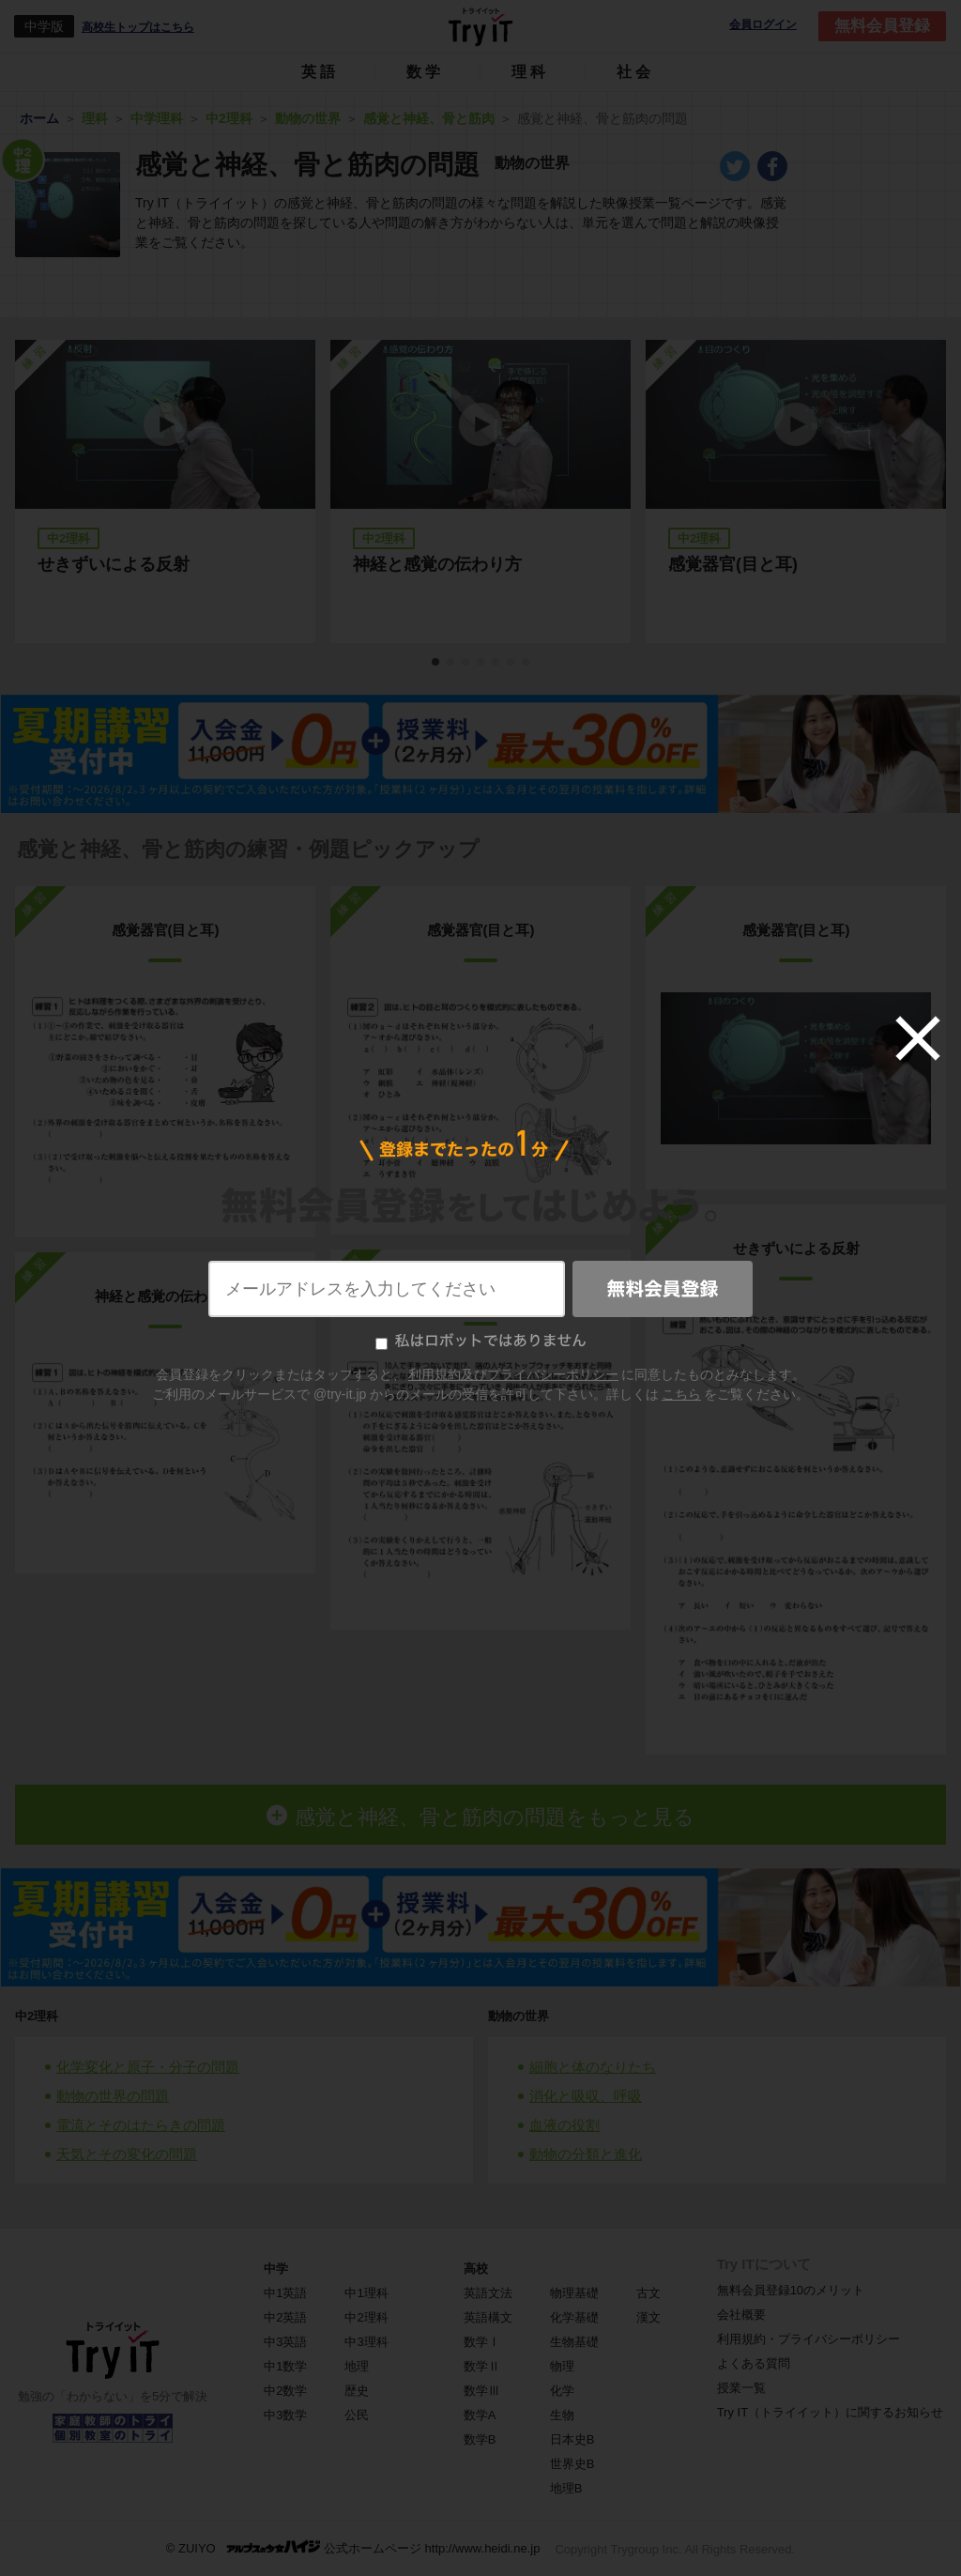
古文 (648, 2293)
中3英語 (285, 2342)
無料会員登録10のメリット (790, 2290)
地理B (566, 2488)
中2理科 (36, 2016)
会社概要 (741, 2315)
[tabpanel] (480, 491)
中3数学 (285, 2415)
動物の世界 (518, 2016)
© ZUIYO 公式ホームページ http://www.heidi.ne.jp (353, 2547)
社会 (635, 72)
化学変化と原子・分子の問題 (147, 2067)
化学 (562, 2391)
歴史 (356, 2391)
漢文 (648, 2317)
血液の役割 (564, 2125)
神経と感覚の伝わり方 (437, 564)
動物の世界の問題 (112, 2096)
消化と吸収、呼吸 (585, 2096)
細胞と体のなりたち (592, 2067)
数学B (480, 2439)
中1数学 (285, 2366)
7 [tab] (526, 662)
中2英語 (285, 2317)
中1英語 (285, 2293)
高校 (476, 2269)
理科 (530, 72)
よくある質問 (753, 2363)
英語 (320, 72)
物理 (562, 2366)
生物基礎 (574, 2342)
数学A (480, 2415)
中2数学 (285, 2391)
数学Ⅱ (482, 2366)
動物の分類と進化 (585, 2154)
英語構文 (488, 2317)
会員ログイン (763, 25)
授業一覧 (741, 2388)
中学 (276, 2269)
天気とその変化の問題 (126, 2154)
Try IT (480, 26)
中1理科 (366, 2293)
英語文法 (488, 2293)
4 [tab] (481, 662)
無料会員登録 (882, 26)
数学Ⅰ (482, 2342)
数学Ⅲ (482, 2391)
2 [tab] (451, 662)
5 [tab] (496, 662)
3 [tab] (466, 662)
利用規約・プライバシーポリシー (808, 2339)
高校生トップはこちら (138, 27)
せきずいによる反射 (114, 564)
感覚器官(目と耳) (733, 564)
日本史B (572, 2439)
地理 (356, 2366)
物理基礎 (574, 2293)
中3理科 (366, 2342)
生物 (562, 2415)
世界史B (572, 2464)
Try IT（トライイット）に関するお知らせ (830, 2412)
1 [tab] (436, 662)
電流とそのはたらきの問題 (140, 2125)
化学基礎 (574, 2317)
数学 (425, 72)
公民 (356, 2415)
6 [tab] (511, 662)
